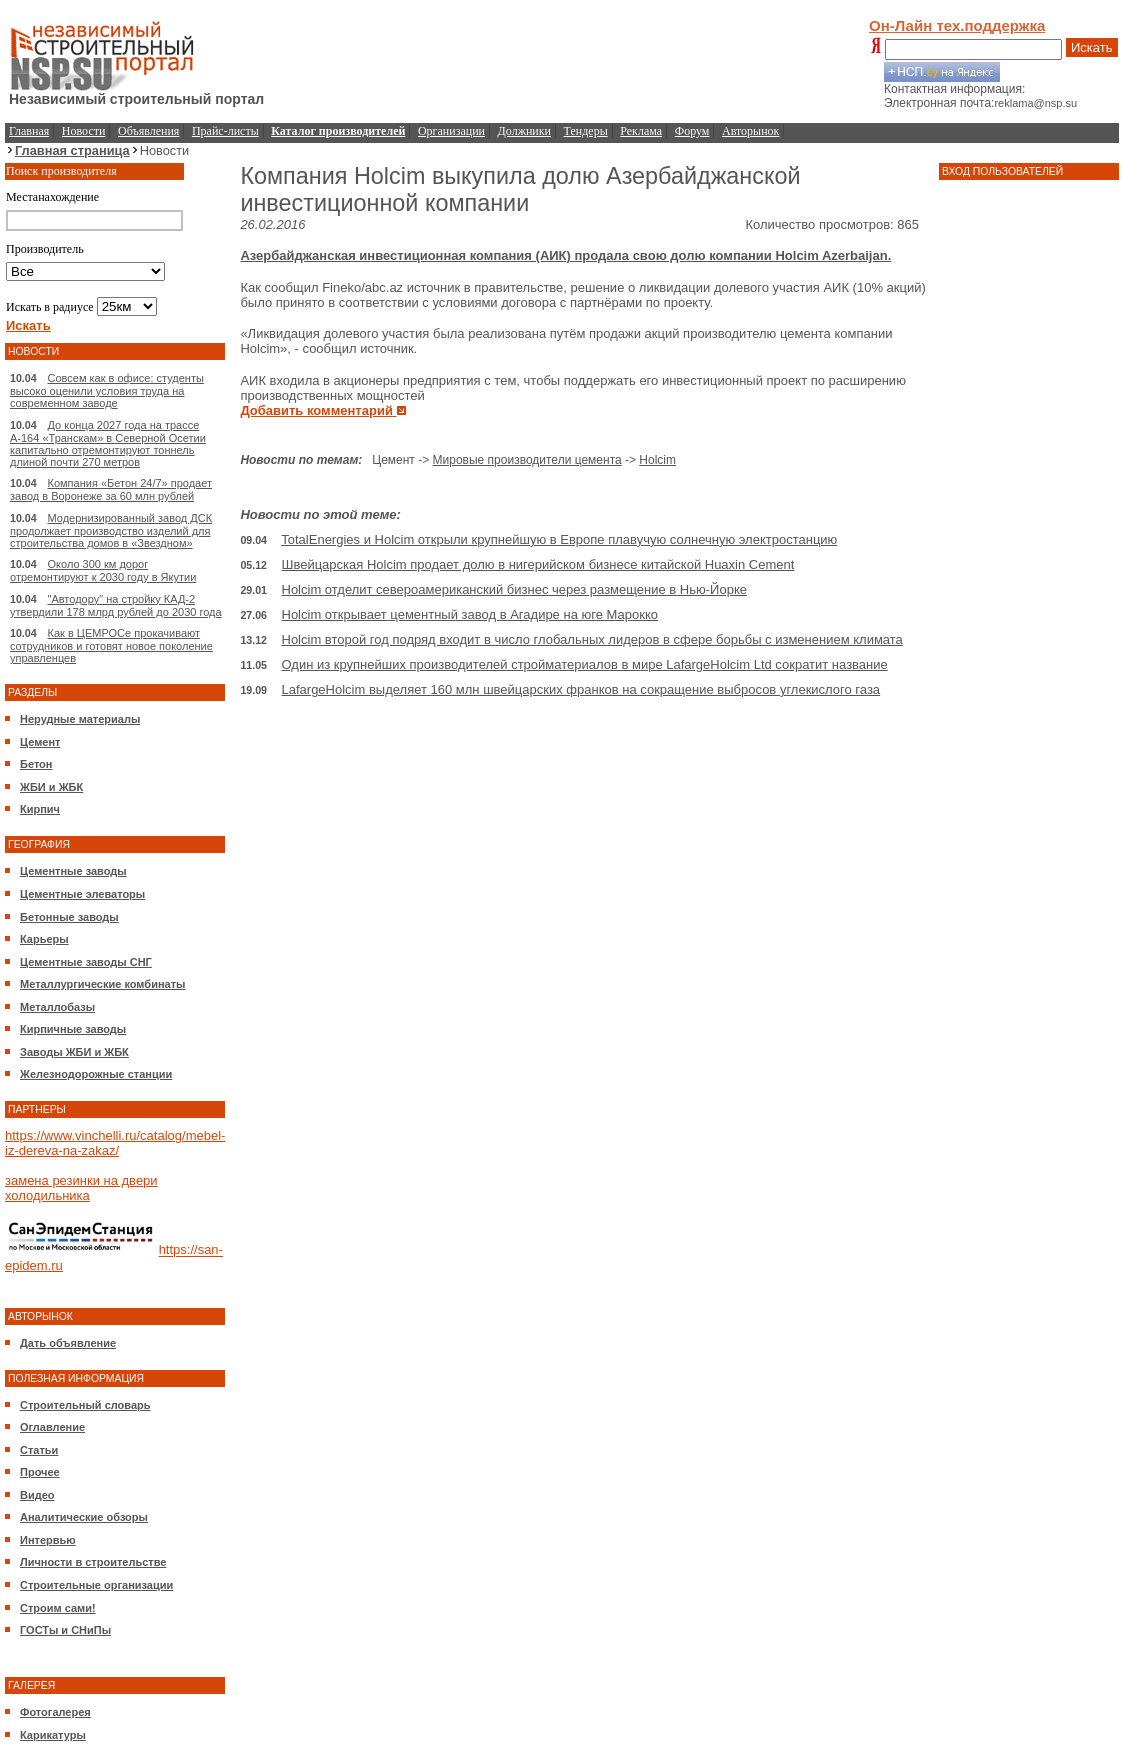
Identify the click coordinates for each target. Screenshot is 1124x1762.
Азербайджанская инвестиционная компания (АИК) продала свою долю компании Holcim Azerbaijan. (565, 255)
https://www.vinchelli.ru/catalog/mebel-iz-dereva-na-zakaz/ (115, 1143)
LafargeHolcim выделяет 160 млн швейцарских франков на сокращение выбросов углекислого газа (581, 689)
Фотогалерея (55, 1712)
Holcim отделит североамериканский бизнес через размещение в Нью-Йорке (514, 589)
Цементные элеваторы (82, 894)
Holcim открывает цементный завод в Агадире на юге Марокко (470, 614)
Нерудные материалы (80, 719)
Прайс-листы (225, 131)
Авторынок (750, 131)
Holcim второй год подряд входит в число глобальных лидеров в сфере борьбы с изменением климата (592, 639)
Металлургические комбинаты (102, 984)
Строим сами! (58, 1608)
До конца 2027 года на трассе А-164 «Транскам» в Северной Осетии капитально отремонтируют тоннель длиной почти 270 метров (108, 443)
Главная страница (72, 150)
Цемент (40, 742)
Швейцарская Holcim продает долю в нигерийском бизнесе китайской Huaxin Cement (538, 564)
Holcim (657, 460)
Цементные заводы (73, 871)
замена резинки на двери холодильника (81, 1188)
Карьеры (44, 939)
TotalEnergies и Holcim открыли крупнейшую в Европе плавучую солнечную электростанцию (559, 539)
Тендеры (586, 131)
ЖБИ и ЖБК (51, 787)
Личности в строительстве (93, 1562)
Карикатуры (53, 1735)
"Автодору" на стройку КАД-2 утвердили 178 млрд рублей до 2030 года (116, 605)
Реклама (641, 131)
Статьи (39, 1450)
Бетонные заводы (69, 917)
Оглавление (52, 1427)
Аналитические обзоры (84, 1517)
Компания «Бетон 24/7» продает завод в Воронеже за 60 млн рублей (111, 489)
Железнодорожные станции (96, 1074)
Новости (84, 131)
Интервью (48, 1540)
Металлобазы (57, 1007)
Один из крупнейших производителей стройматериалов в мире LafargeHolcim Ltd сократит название (585, 664)
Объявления (148, 131)
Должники (524, 131)
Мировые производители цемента (527, 460)
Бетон (36, 764)
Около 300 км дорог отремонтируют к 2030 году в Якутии (103, 570)
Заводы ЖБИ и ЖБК (74, 1052)
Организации (451, 131)
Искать (1092, 47)
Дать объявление (68, 1343)
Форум (692, 131)
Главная (29, 131)
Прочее (40, 1472)
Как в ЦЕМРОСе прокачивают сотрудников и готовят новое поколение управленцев (111, 645)
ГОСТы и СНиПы (65, 1630)
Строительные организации (96, 1585)
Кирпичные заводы (73, 1029)
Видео (37, 1495)
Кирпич (40, 809)
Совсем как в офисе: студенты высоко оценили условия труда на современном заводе (107, 390)
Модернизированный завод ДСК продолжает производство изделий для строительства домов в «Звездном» (111, 530)
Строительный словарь (85, 1405)
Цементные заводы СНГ (86, 962)
